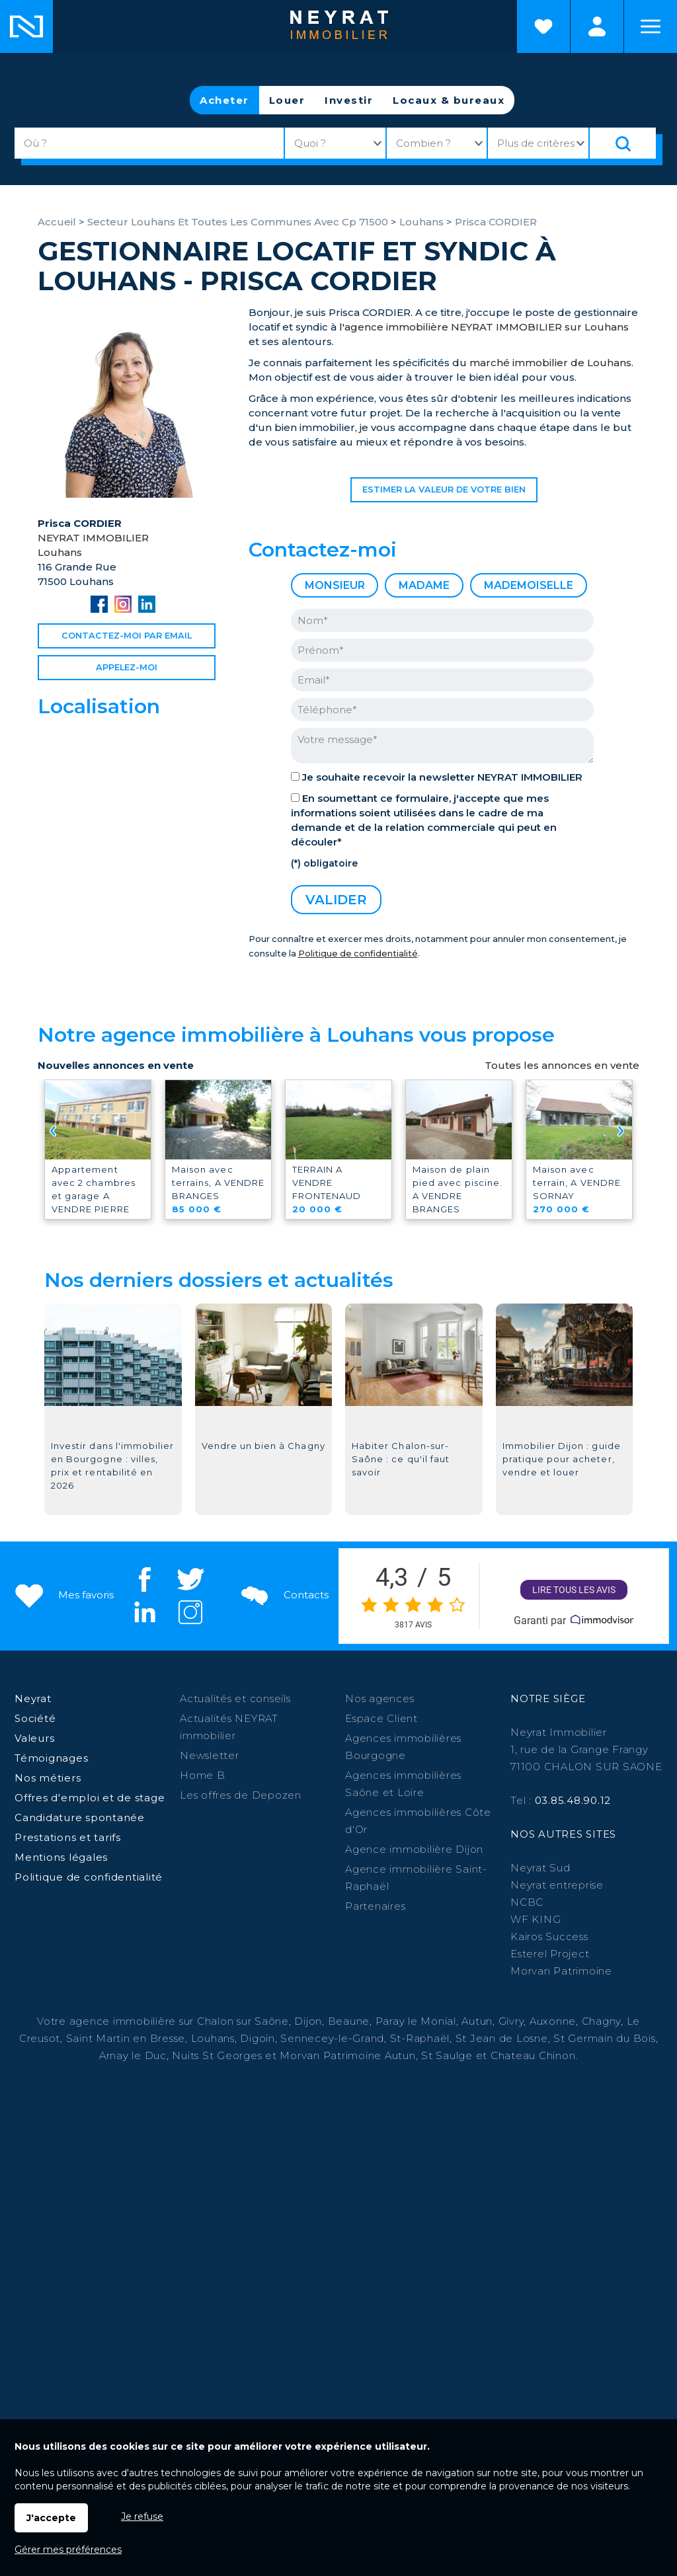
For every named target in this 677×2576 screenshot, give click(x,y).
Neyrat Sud (540, 1867)
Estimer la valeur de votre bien (444, 489)
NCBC (526, 1902)
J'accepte (51, 2518)
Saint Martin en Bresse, (127, 2038)
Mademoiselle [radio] (528, 585)
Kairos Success (549, 1936)
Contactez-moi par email (126, 636)
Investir (349, 100)
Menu (650, 26)
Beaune (349, 2021)
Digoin (257, 2038)
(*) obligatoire (324, 863)
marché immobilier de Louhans (550, 362)
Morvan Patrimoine (561, 1971)
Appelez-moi (126, 667)
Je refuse (142, 2516)
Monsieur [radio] (335, 585)
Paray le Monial (416, 2021)
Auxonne (553, 2021)
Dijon (308, 2021)
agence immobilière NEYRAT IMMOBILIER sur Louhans (486, 327)
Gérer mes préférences (68, 2550)
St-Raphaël (420, 2038)
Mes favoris (63, 1594)
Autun (477, 2021)
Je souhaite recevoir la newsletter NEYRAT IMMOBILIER (442, 777)
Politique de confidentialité (358, 953)
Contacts (283, 1594)
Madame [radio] (424, 585)
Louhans (213, 2038)
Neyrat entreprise (557, 1885)
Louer (287, 100)
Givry (511, 2021)
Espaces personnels (597, 26)
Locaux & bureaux (448, 100)
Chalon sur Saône (243, 2021)
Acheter (224, 100)
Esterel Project (549, 1953)
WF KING (535, 1919)
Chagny (601, 2021)
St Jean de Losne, (505, 2038)
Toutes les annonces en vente (562, 1065)
